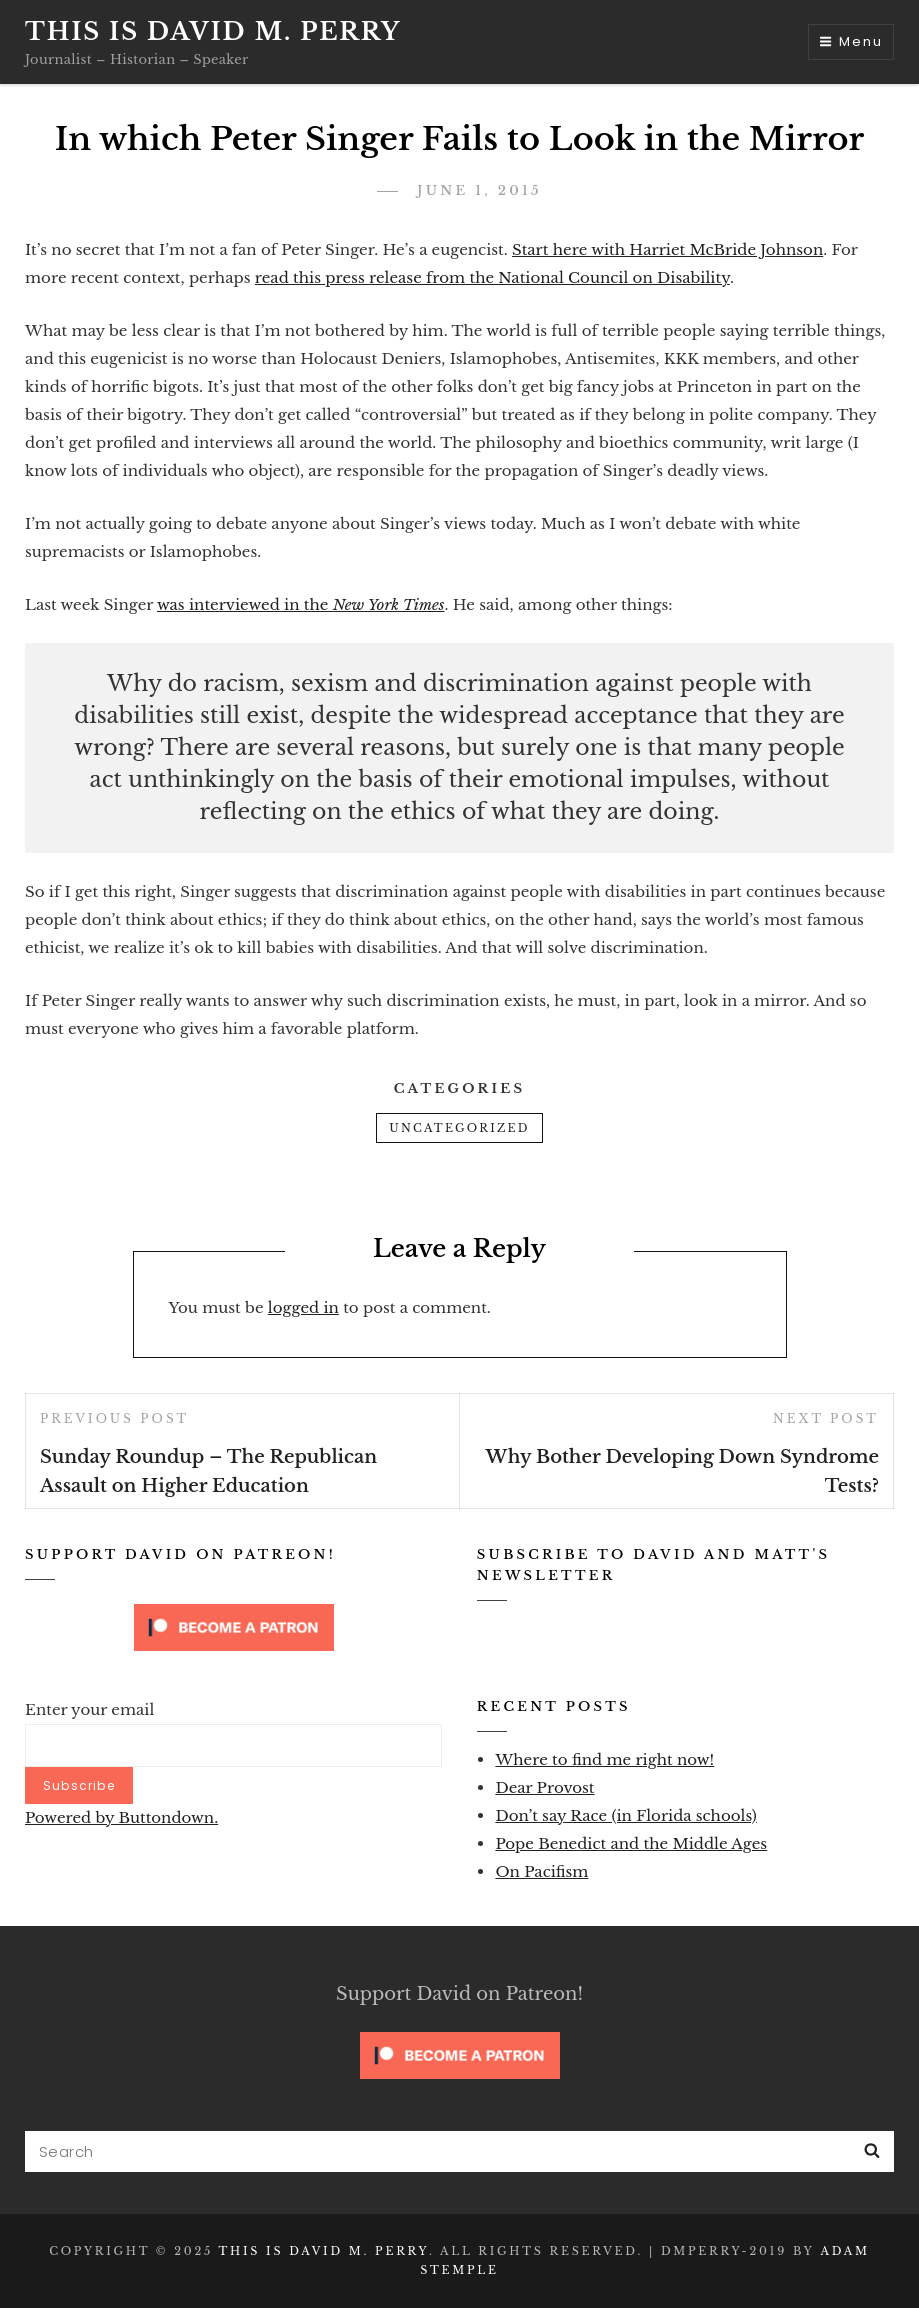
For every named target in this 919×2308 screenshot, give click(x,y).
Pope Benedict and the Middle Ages (631, 1843)
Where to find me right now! (604, 1759)
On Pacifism (541, 1871)
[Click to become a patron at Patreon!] (234, 1625)
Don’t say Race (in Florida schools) (625, 1815)
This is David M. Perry (213, 31)
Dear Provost (544, 1787)
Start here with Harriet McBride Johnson (667, 249)
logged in (303, 1307)
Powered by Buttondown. (121, 1817)
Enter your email (89, 1709)
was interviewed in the (301, 604)
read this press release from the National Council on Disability (492, 277)
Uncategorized (459, 1128)
